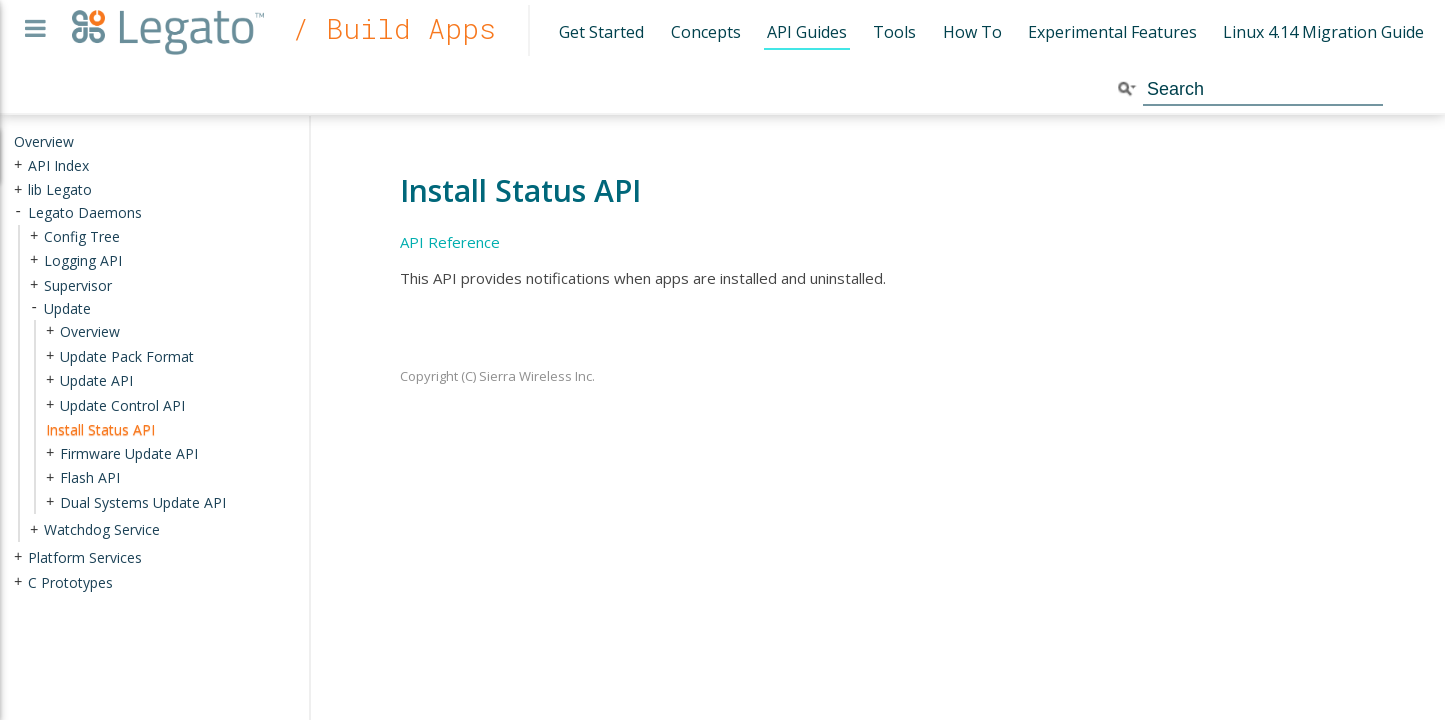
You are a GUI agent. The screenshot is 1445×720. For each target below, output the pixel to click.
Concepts (706, 32)
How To (972, 32)
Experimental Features (1112, 32)
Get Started (601, 32)
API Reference (450, 242)
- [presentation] (18, 212)
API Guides (807, 32)
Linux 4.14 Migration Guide (1323, 32)
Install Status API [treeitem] (100, 429)
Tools (894, 32)
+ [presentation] (18, 164)
